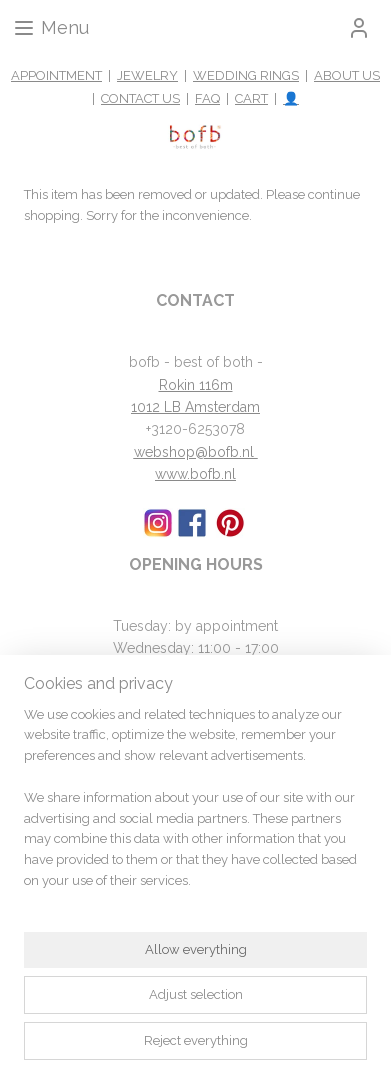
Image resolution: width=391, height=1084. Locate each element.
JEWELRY (147, 75)
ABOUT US (347, 75)
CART (251, 98)
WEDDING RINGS (246, 75)
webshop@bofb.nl (196, 452)
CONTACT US (140, 98)
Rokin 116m (196, 385)
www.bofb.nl (195, 474)
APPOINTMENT (56, 75)
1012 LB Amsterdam (195, 407)
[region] (195, 806)
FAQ (207, 98)
